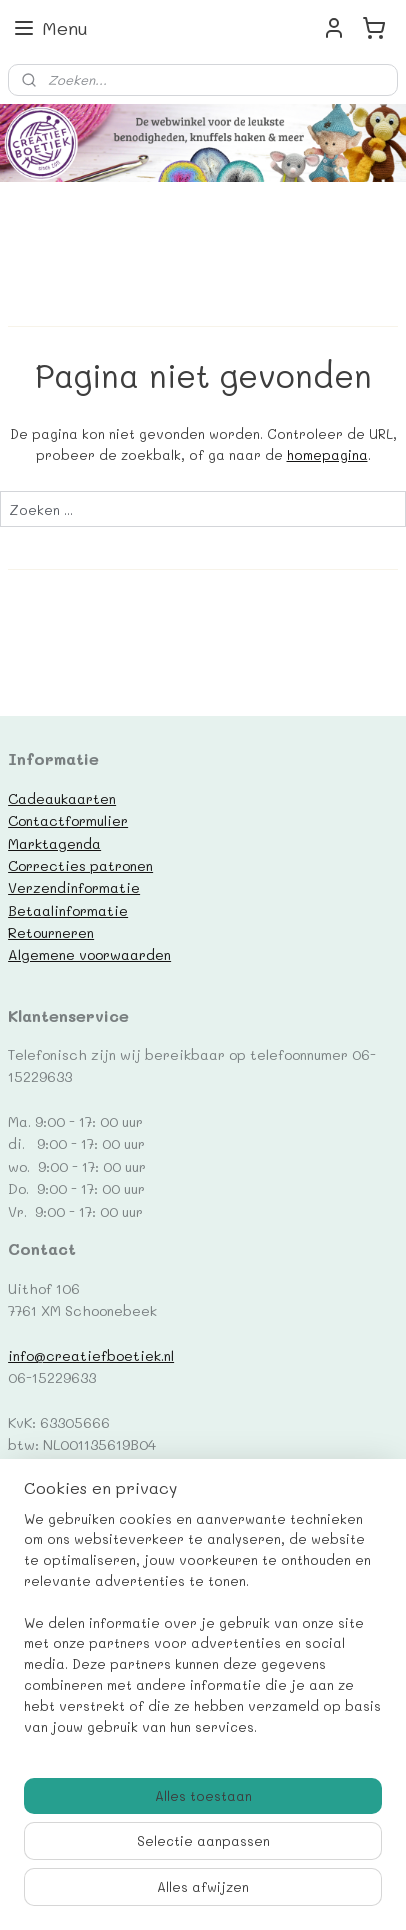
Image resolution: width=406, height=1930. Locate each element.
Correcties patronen (80, 865)
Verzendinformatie (74, 887)
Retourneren (51, 932)
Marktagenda (54, 843)
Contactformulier (68, 820)
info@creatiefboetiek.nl (91, 1355)
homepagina (327, 454)
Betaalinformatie (68, 910)
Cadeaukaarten (62, 798)
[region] (203, 1631)
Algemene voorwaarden (89, 954)
